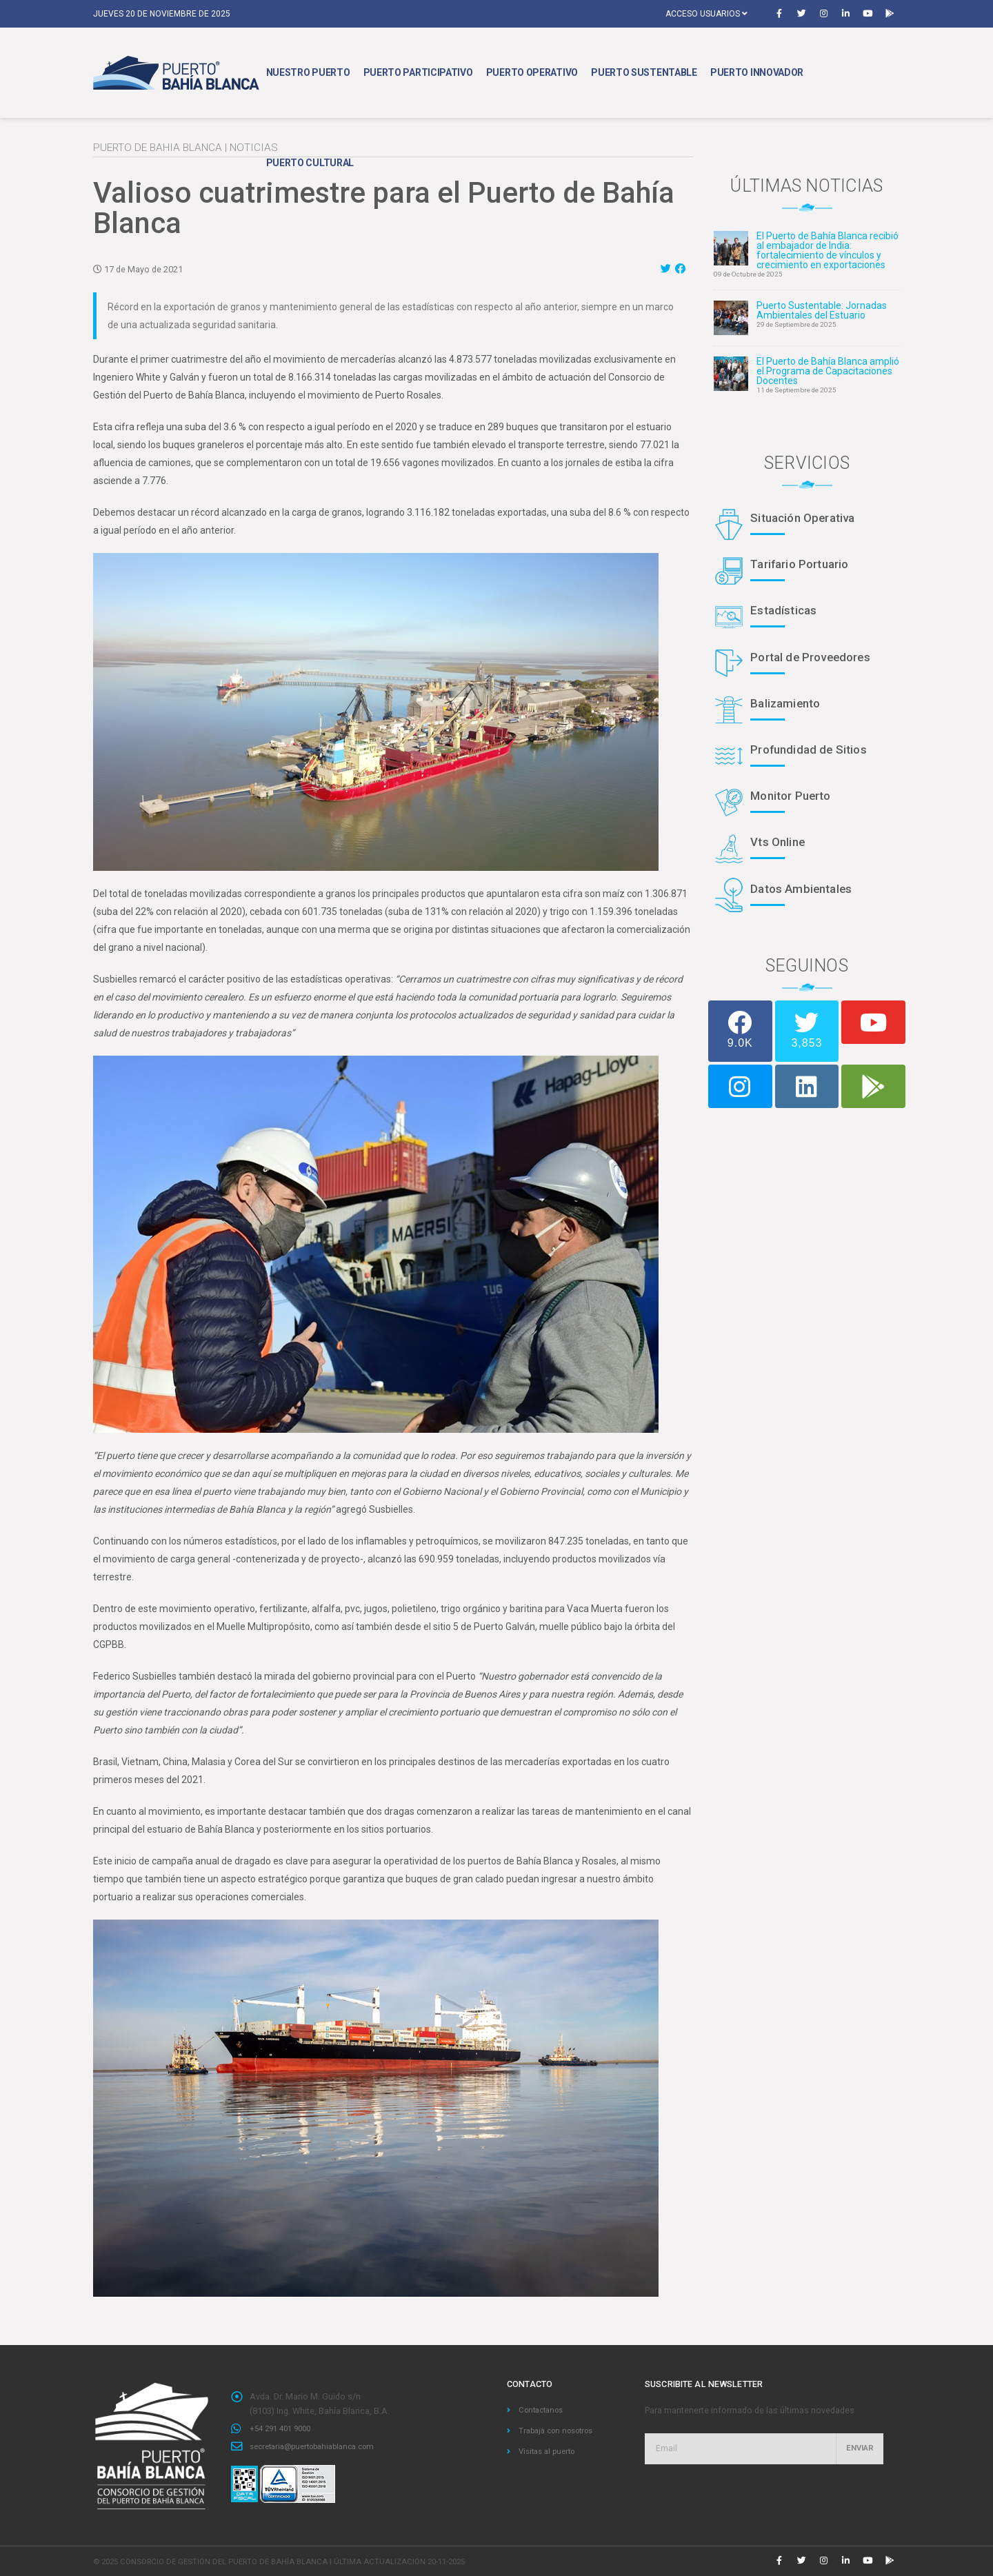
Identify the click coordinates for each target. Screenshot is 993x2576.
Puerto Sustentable (644, 72)
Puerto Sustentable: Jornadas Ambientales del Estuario (821, 310)
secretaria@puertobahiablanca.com (321, 2445)
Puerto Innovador (756, 72)
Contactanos (544, 2409)
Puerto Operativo (532, 72)
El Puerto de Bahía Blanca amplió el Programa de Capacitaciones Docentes (827, 371)
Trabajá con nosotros (561, 2429)
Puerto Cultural (310, 162)
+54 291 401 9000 (284, 2428)
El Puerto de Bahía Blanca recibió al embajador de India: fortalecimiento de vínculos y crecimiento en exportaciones (827, 250)
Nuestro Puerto (308, 72)
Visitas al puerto (550, 2449)
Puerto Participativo (418, 72)
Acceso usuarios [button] (706, 14)
